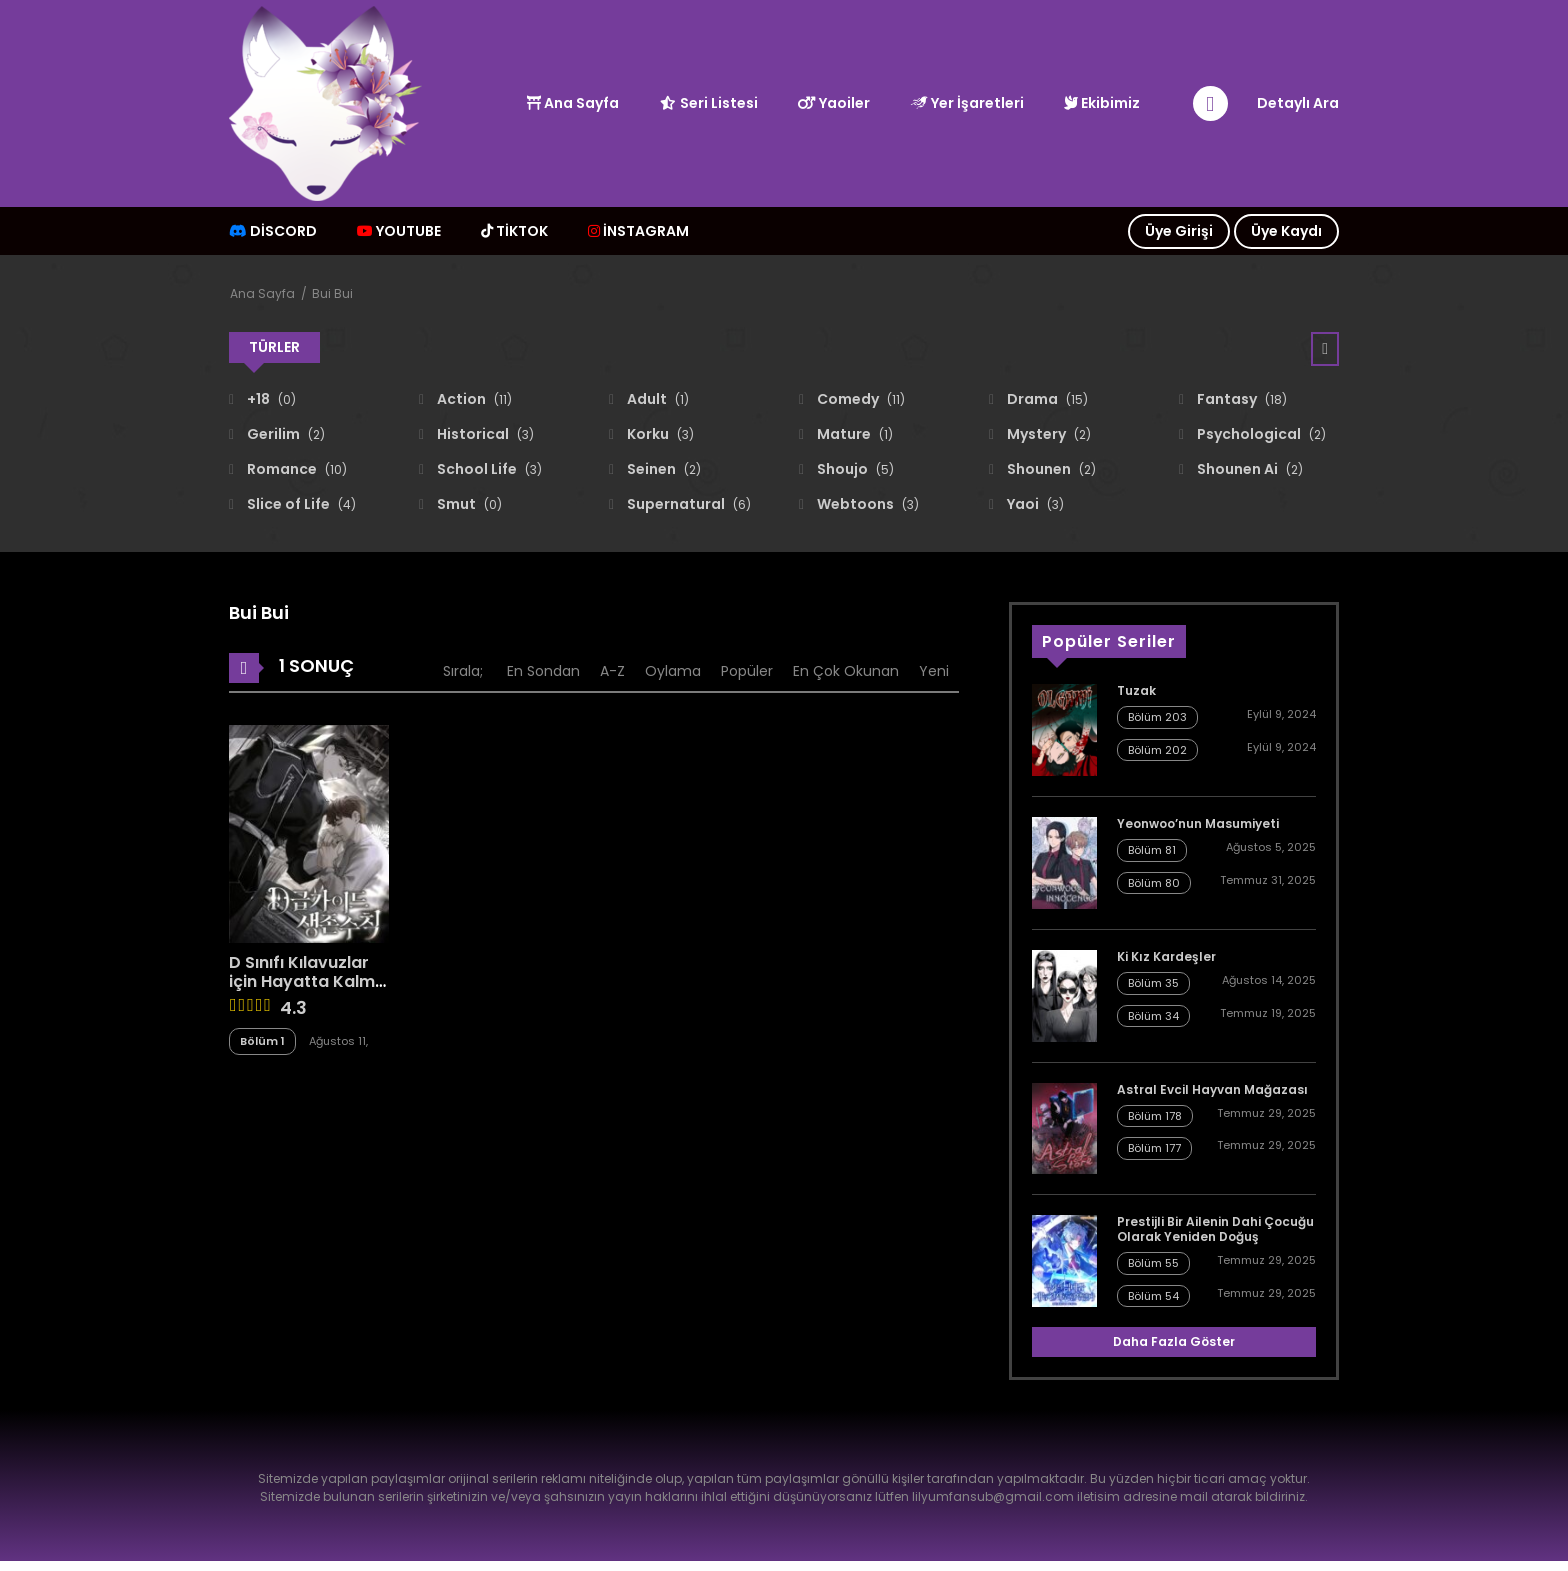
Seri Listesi (708, 103)
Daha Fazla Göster (1174, 1341)
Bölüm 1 (262, 1041)
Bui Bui (332, 293)
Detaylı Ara (1298, 103)
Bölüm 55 (1153, 1263)
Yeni (934, 671)
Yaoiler (834, 103)
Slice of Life (300, 504)
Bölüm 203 (1157, 717)
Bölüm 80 (1154, 883)
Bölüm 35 (1153, 983)
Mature (853, 434)
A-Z (612, 671)
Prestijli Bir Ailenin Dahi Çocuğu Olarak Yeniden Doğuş (1215, 1228)
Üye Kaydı (1286, 231)
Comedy (859, 399)
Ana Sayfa (573, 103)
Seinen (662, 469)
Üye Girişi (1179, 231)
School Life (488, 469)
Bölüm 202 (1157, 750)
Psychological (1260, 434)
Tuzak (1136, 690)
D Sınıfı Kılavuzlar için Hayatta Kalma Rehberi (307, 981)
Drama (1046, 399)
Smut (468, 504)
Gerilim (284, 434)
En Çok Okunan (846, 671)
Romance (295, 469)
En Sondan (543, 671)
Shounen (1050, 469)
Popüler (747, 671)
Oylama (673, 671)
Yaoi (1034, 504)
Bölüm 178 (1155, 1116)
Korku (659, 434)
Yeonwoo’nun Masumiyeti (1198, 823)
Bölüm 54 (1153, 1296)
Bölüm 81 (1152, 850)
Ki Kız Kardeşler (1166, 956)
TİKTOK (514, 231)
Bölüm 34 (1153, 1016)
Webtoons (866, 504)
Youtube (399, 231)
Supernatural (687, 504)
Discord (273, 231)
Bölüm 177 (1154, 1148)
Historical (484, 434)
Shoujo (854, 469)
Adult (656, 399)
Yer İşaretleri (967, 103)
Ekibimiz (1102, 103)
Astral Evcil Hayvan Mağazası (1212, 1089)
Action (473, 399)
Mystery (1047, 434)
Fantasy (1240, 399)
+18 (270, 399)
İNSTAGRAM (638, 231)
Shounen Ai (1248, 469)
